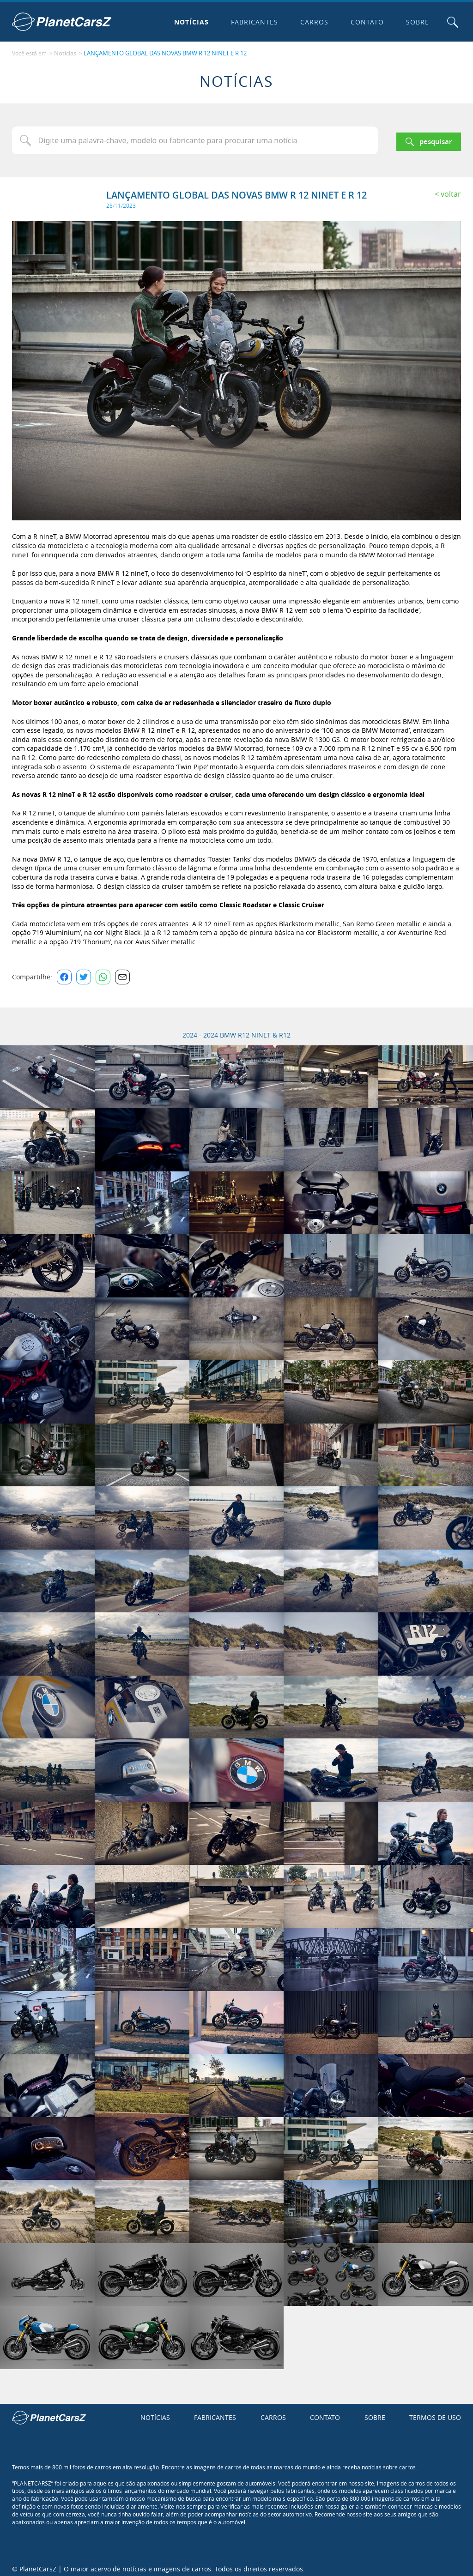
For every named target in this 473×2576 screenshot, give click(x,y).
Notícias (187, 22)
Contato (363, 22)
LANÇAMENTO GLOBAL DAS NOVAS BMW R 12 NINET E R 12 (159, 51)
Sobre (413, 22)
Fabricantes (250, 22)
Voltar (451, 189)
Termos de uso (435, 2412)
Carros (311, 22)
